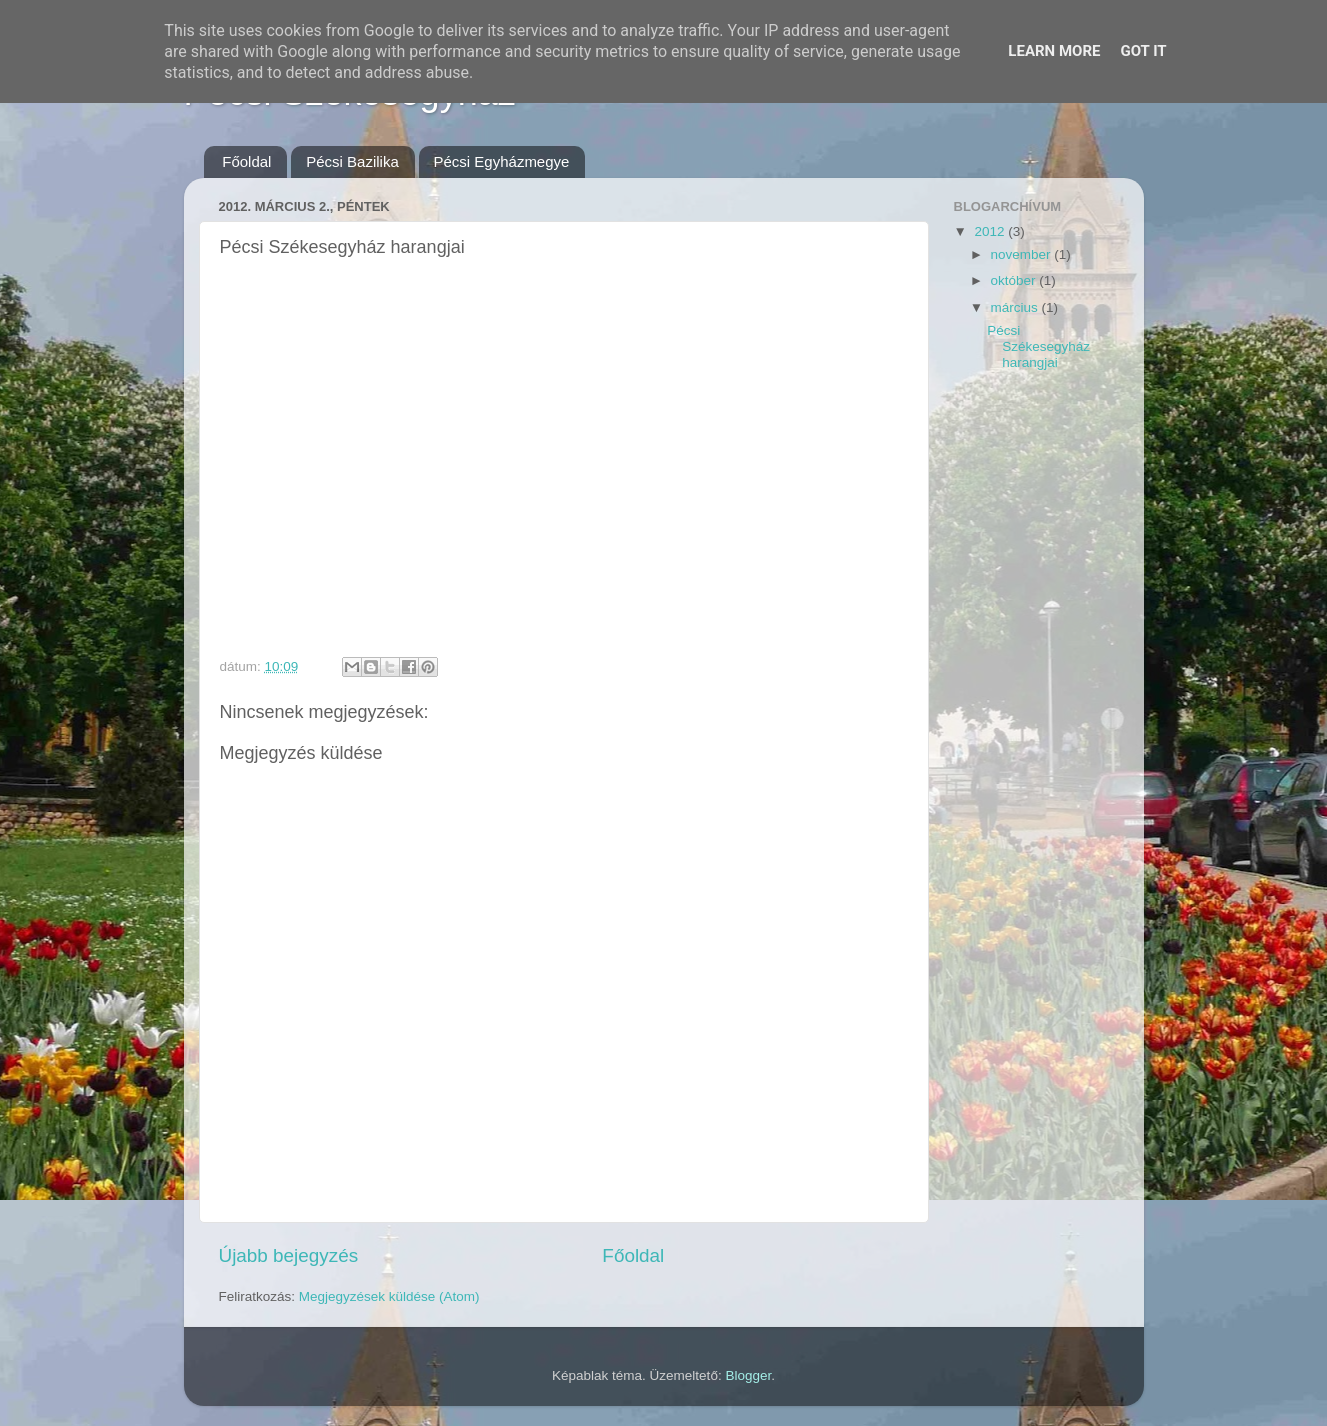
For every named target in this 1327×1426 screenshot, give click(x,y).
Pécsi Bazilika (352, 161)
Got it (1143, 51)
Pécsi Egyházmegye (502, 161)
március (1016, 307)
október (1015, 280)
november (1023, 254)
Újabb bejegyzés (289, 1255)
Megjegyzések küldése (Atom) (389, 1296)
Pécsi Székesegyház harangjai (1038, 346)
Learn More (1054, 51)
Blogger (748, 1375)
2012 (991, 231)
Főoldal (246, 161)
